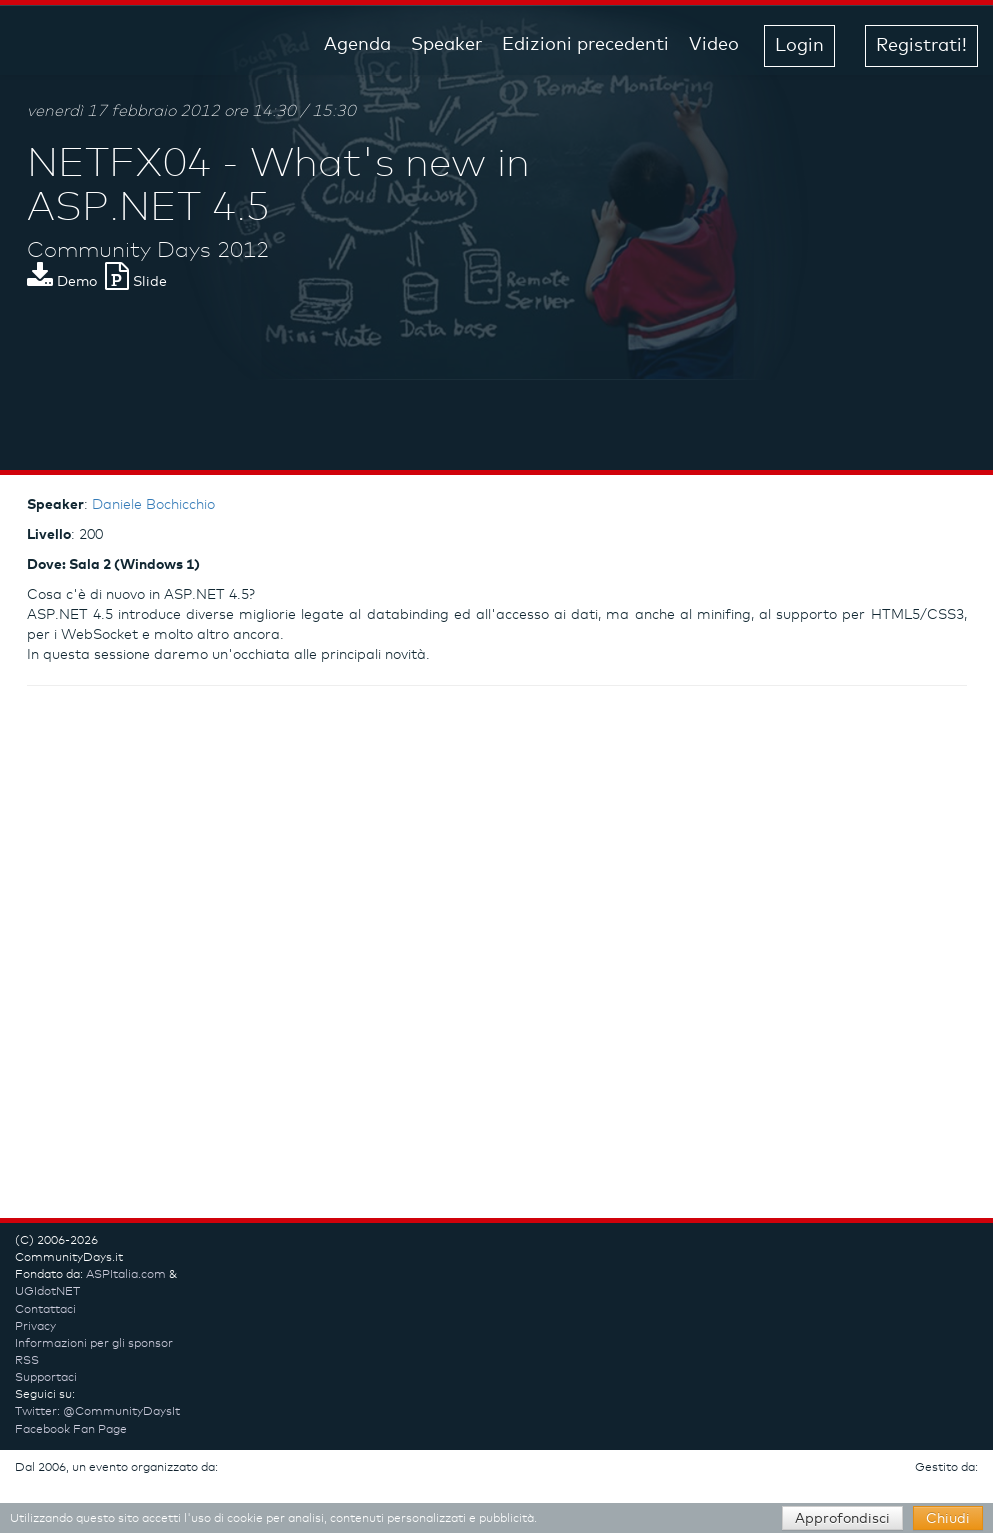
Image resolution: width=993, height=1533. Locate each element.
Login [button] (799, 46)
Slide (136, 282)
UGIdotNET (47, 1292)
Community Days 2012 (148, 251)
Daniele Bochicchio (153, 505)
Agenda (357, 45)
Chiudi (948, 1519)
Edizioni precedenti (585, 45)
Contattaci (45, 1310)
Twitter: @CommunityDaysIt (97, 1412)
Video (714, 45)
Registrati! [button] (921, 46)
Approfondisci (842, 1519)
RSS (27, 1361)
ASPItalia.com (126, 1275)
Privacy (35, 1327)
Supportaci (46, 1378)
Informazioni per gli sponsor (94, 1344)
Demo (62, 282)
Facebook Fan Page (71, 1430)
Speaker (446, 45)
